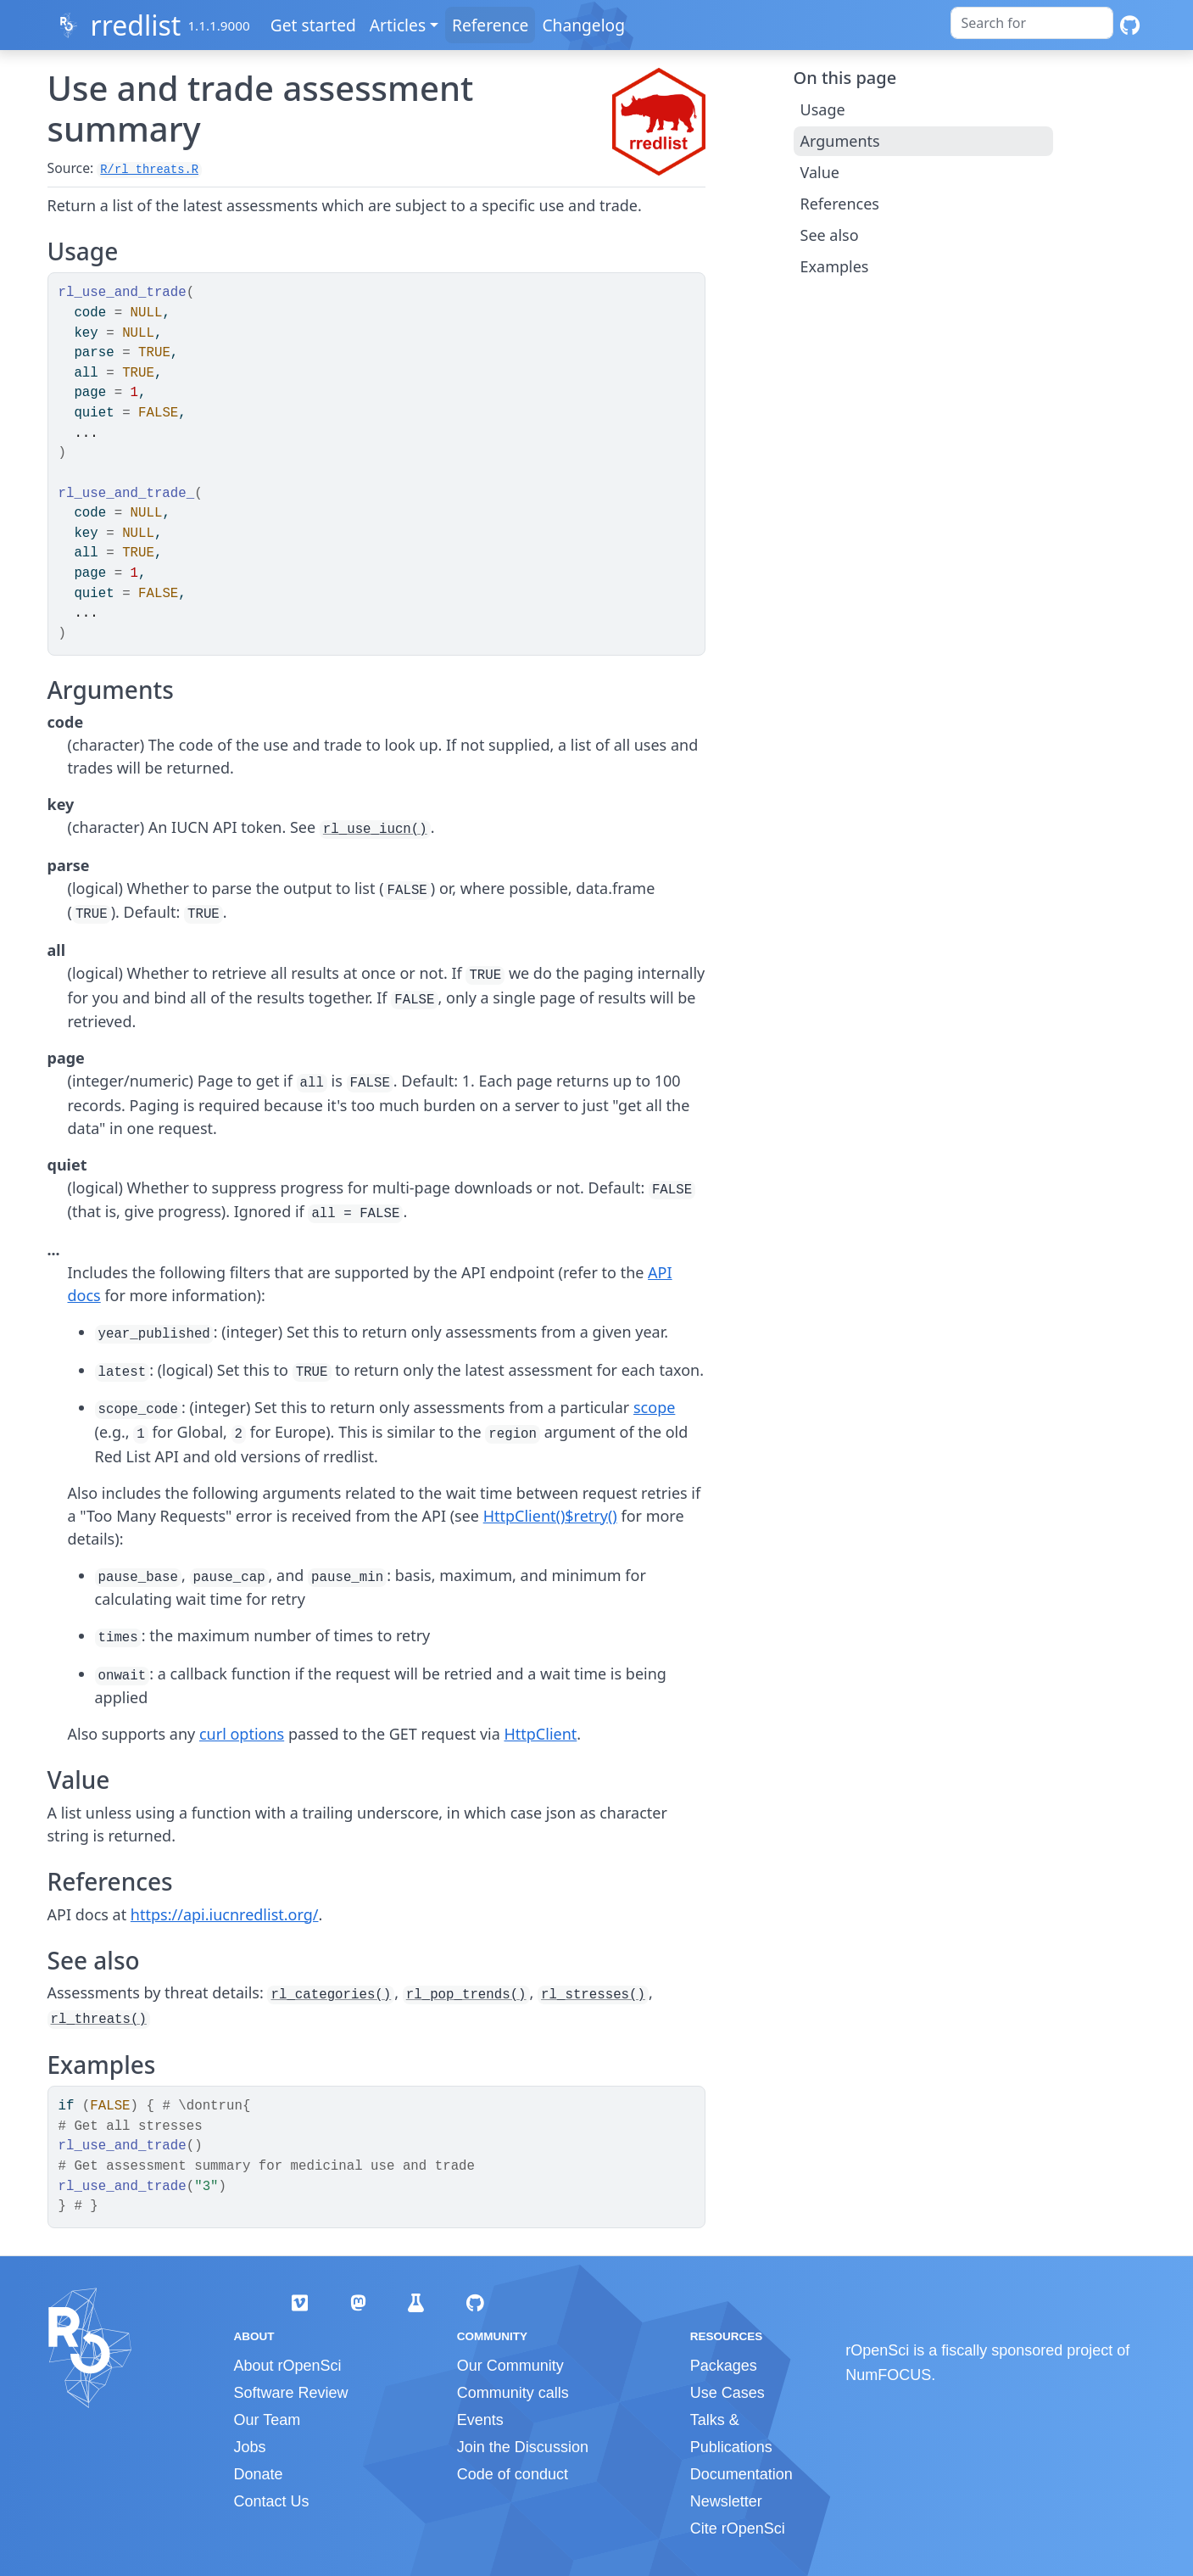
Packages (723, 2365)
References (839, 203)
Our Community (510, 2365)
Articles (399, 25)
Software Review (291, 2392)
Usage (822, 109)
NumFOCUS (888, 2374)
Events (480, 2419)
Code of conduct (512, 2474)
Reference (492, 25)
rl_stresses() (593, 1995)
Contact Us (271, 2501)
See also (829, 235)
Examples (834, 266)
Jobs (250, 2447)
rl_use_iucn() (375, 829)
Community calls (513, 2392)
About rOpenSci (288, 2365)
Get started (315, 25)
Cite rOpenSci (737, 2528)
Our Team (267, 2419)
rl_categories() (330, 1995)
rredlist (135, 25)
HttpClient (540, 1734)
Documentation (741, 2474)
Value (819, 172)
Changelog (585, 25)
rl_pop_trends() (466, 1995)
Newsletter (726, 2501)
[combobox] (1031, 23)
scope (654, 1407)
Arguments (840, 141)
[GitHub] (1129, 25)
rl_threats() (99, 2019)
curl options (241, 1734)
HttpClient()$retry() (550, 1516)
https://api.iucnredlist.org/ (225, 1914)
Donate (258, 2474)
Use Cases (727, 2392)
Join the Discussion (522, 2447)
